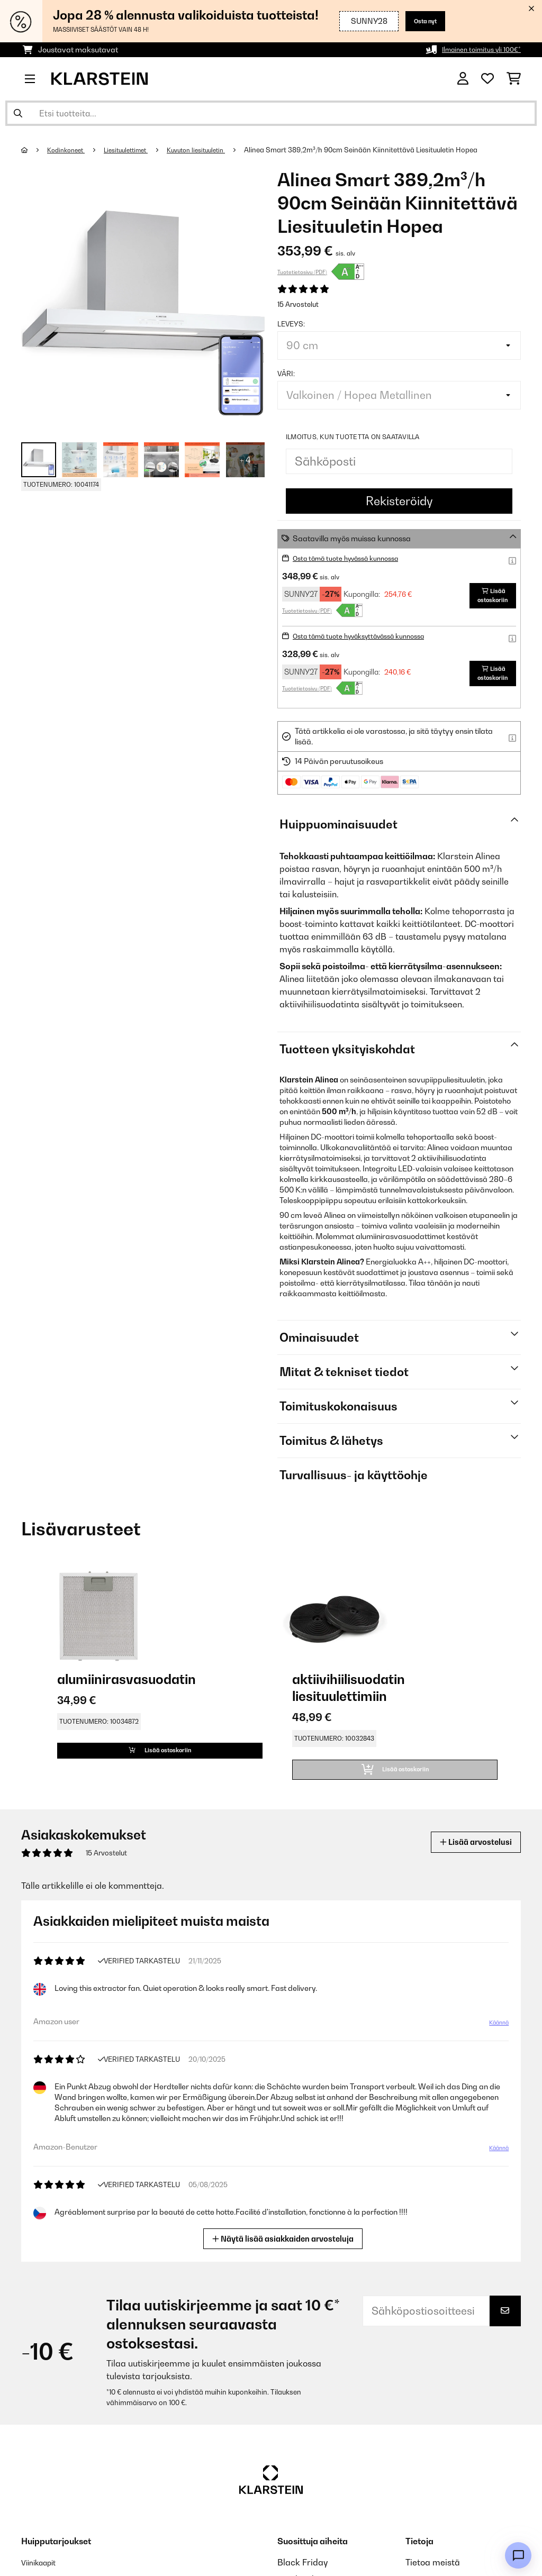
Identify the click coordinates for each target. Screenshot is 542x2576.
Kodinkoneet (69, 149)
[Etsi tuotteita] (271, 113)
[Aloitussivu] (34, 149)
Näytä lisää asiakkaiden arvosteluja (283, 2246)
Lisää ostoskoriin (486, 595)
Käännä (496, 2031)
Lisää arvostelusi (468, 1850)
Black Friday (302, 2570)
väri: (286, 373)
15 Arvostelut (298, 304)
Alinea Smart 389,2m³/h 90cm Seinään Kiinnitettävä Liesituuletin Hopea (382, 149)
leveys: (291, 324)
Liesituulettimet (135, 149)
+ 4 (245, 459)
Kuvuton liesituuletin (213, 149)
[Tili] (462, 78)
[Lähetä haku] (18, 113)
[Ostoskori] (514, 78)
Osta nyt (421, 20)
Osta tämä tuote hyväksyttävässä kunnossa (370, 635)
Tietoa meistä (432, 2570)
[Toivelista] (487, 78)
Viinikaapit (42, 2570)
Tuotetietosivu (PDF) (302, 272)
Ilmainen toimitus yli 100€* (476, 49)
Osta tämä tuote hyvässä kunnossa (354, 557)
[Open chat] (518, 2555)
